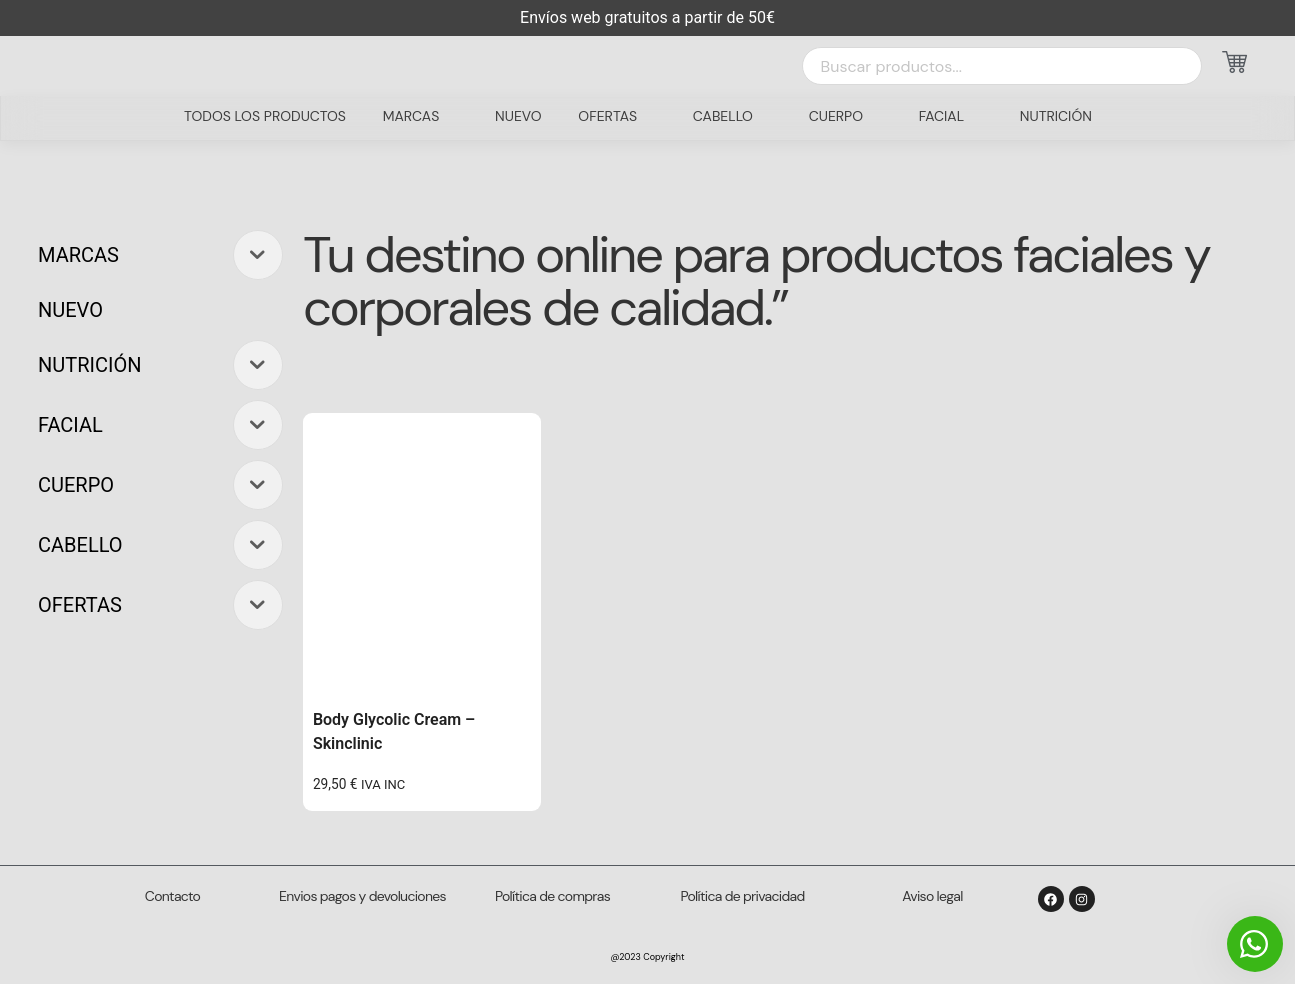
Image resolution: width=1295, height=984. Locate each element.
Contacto (172, 896)
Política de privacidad (743, 896)
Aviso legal (932, 896)
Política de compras (552, 896)
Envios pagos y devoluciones (362, 896)
